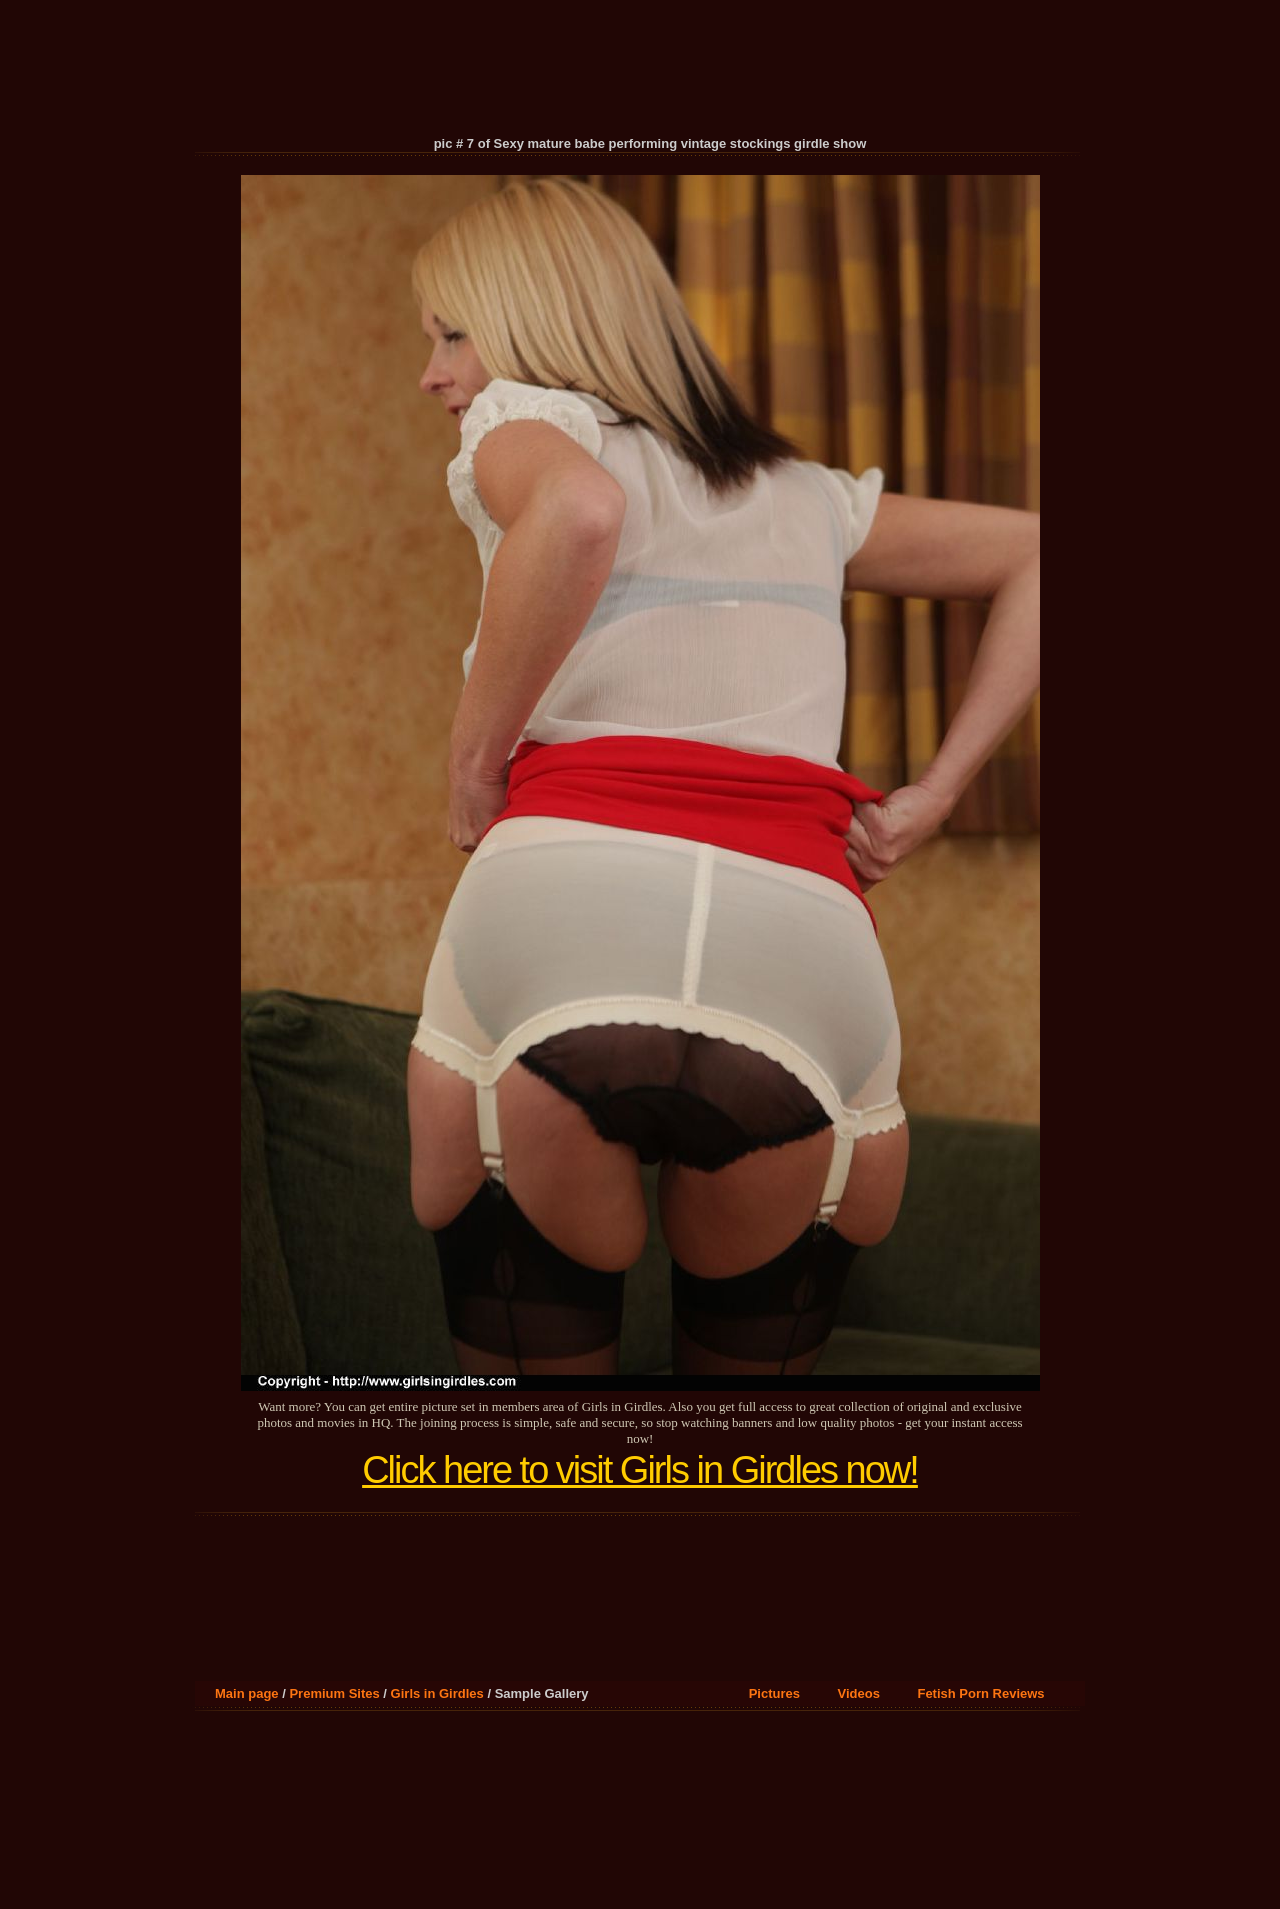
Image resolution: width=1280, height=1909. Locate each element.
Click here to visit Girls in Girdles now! (640, 1470)
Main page (247, 1693)
